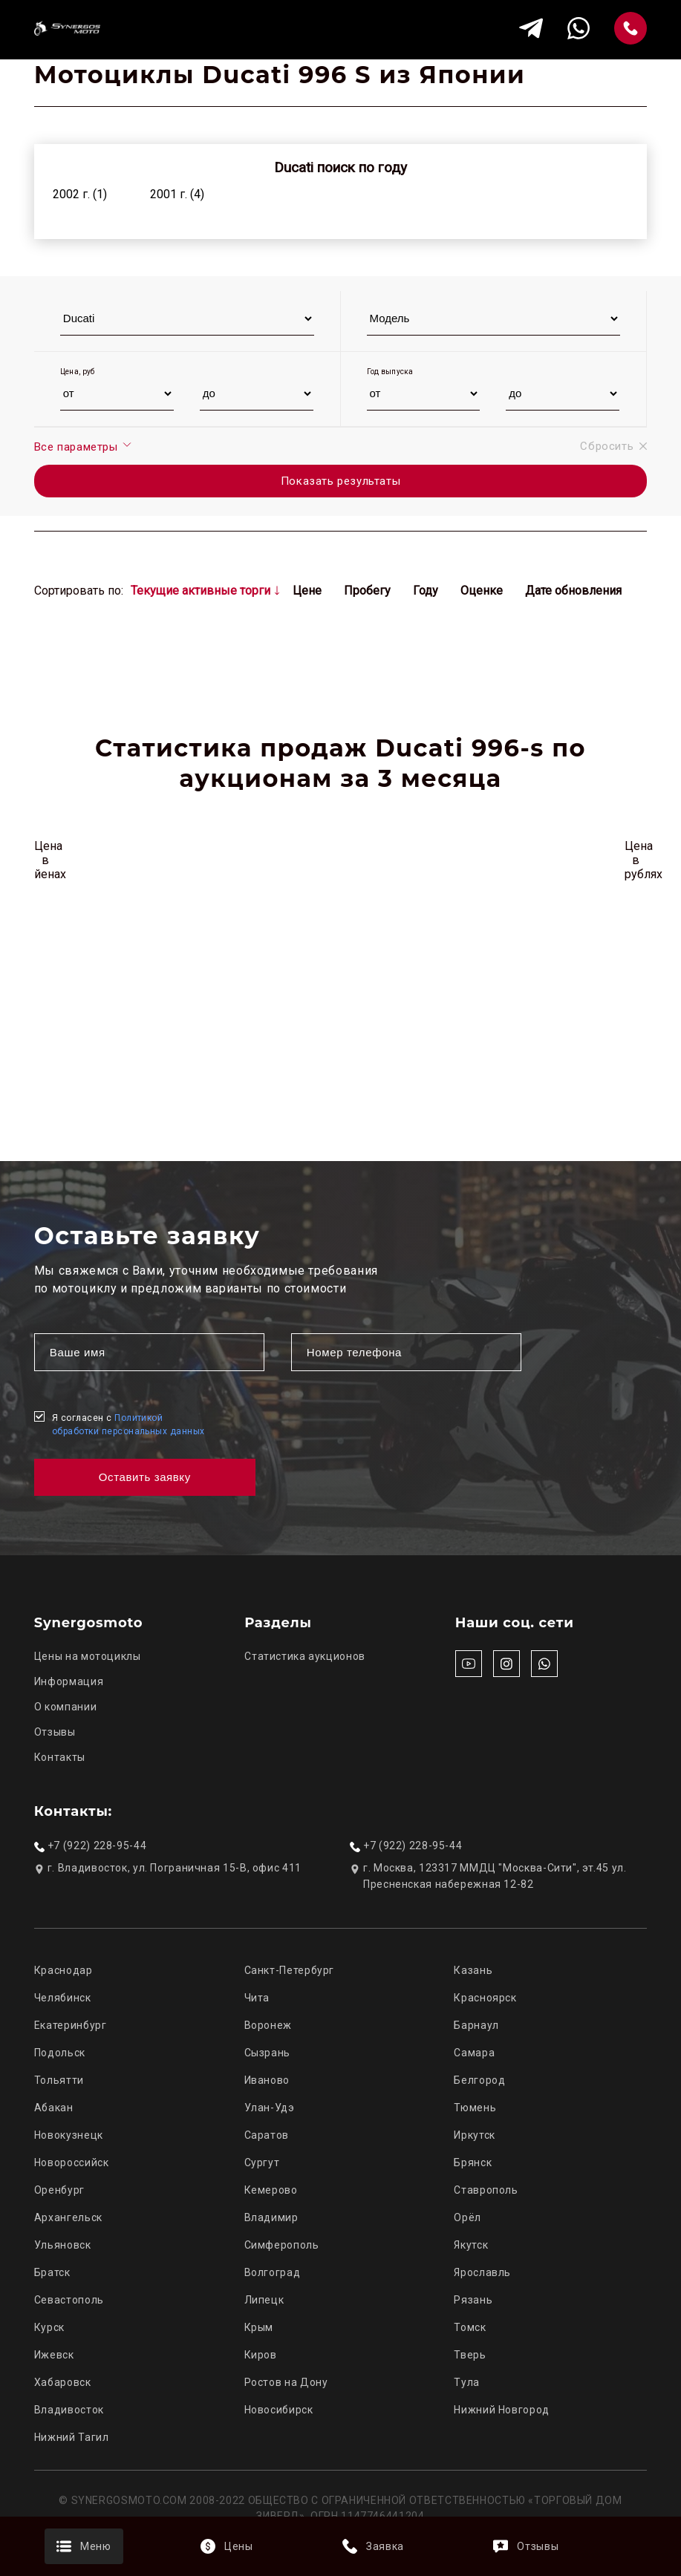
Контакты (59, 1757)
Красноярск (485, 1998)
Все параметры (83, 446)
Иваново (267, 2080)
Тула (467, 2382)
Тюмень (475, 2108)
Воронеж (268, 2025)
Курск (49, 2327)
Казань (473, 1970)
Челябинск (62, 1998)
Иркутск (474, 2135)
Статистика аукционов (304, 1656)
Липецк (264, 2300)
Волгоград (272, 2272)
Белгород (479, 2080)
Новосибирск (278, 2410)
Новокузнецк (68, 2135)
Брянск (473, 2162)
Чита (257, 1998)
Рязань (473, 2300)
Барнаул (476, 2025)
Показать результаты (340, 481)
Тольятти (59, 2080)
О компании (65, 1707)
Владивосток (69, 2410)
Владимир (271, 2217)
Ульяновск (62, 2245)
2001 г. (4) (177, 194)
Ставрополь (486, 2190)
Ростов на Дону (286, 2382)
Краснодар (63, 1970)
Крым (259, 2327)
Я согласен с (128, 1424)
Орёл (467, 2217)
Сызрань (267, 2053)
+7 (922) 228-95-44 (97, 1845)
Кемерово (271, 2190)
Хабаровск (62, 2382)
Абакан (54, 2108)
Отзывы (55, 1732)
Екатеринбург (70, 2025)
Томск (470, 2327)
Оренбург (59, 2190)
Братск (52, 2272)
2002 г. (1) (80, 194)
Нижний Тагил (71, 2437)
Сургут (262, 2162)
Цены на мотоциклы (87, 1656)
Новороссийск (71, 2162)
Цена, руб (77, 371)
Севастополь (69, 2300)
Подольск (59, 2053)
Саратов (266, 2135)
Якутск (471, 2245)
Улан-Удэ (269, 2108)
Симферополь (281, 2245)
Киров (260, 2355)
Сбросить (613, 446)
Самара (474, 2053)
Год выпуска (390, 371)
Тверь (470, 2355)
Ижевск (54, 2355)
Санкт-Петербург (289, 1970)
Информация (68, 1681)
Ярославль (482, 2272)
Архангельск (68, 2217)
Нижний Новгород (501, 2410)
